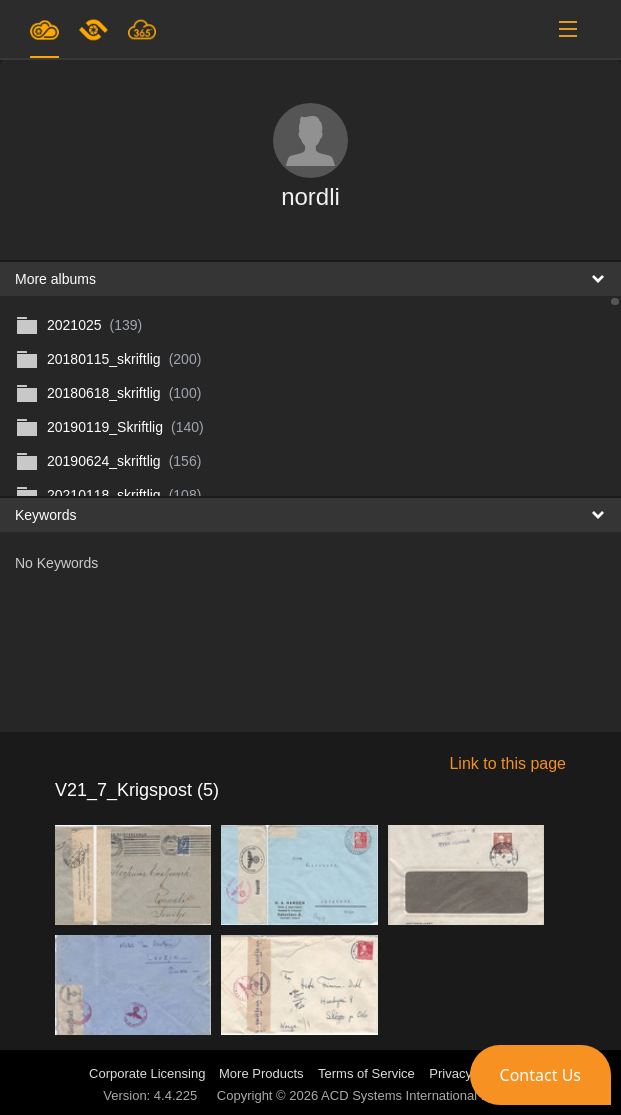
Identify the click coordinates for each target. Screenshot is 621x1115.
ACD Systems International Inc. (411, 1095)
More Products (261, 1073)
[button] (540, 1075)
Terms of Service (366, 1073)
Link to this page (507, 763)
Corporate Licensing (149, 1073)
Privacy (450, 1073)
